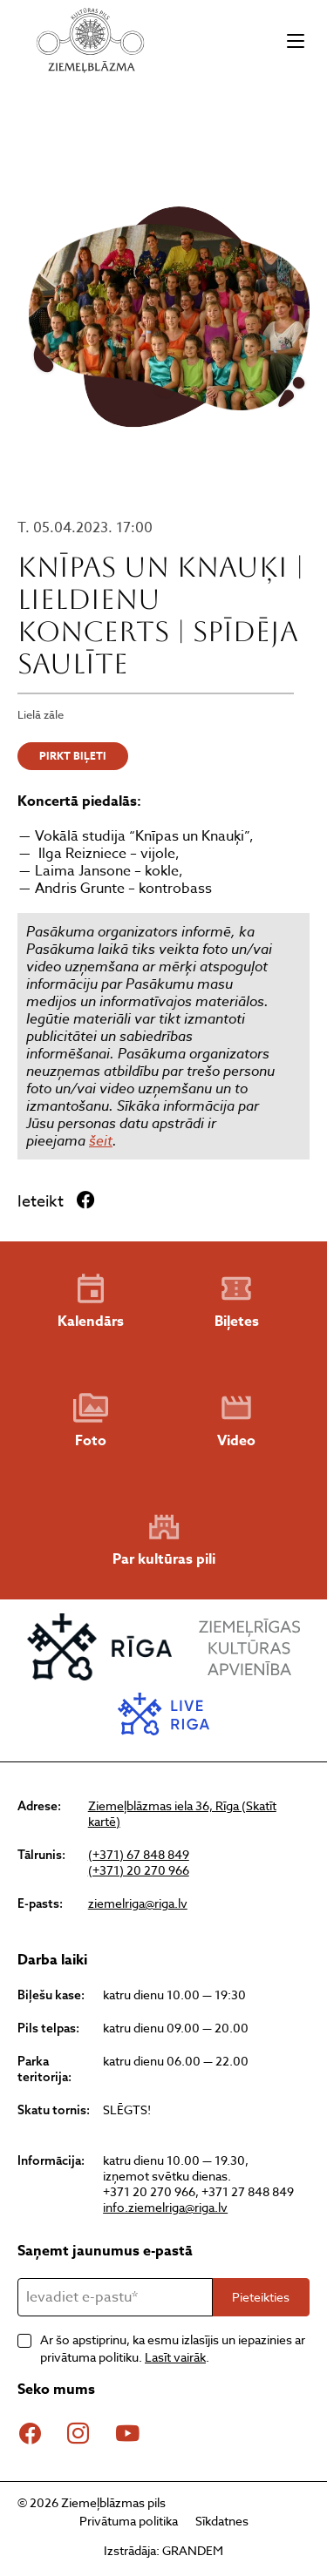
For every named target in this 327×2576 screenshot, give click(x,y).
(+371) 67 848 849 (138, 1855)
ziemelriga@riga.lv (137, 1903)
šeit (100, 1140)
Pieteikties (261, 2297)
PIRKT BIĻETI (72, 755)
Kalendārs (91, 1301)
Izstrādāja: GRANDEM (163, 2550)
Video (236, 1420)
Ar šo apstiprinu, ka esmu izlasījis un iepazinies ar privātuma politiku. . (172, 2348)
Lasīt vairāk (175, 2357)
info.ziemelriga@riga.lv (165, 2207)
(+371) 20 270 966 (138, 1870)
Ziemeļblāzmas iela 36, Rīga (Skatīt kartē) (182, 1813)
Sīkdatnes (222, 2520)
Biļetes (237, 1301)
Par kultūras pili (163, 1540)
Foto (90, 1420)
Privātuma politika (128, 2520)
